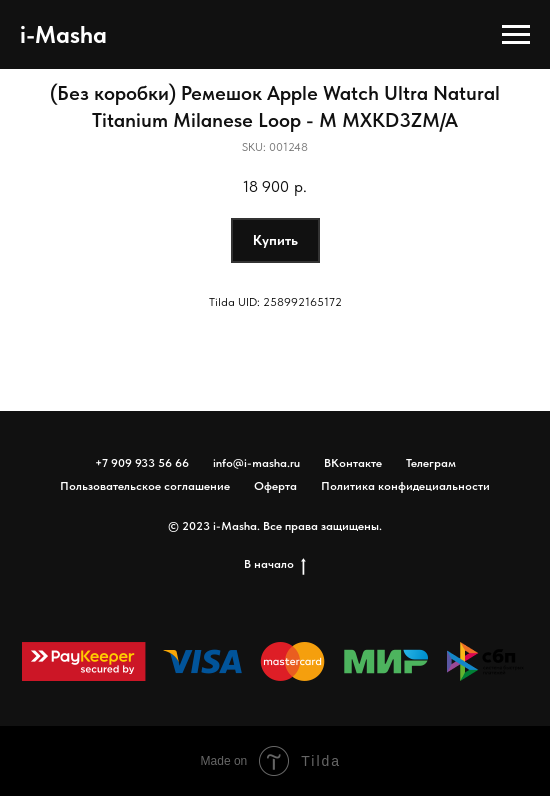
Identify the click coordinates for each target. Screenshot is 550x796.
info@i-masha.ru (256, 463)
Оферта (275, 486)
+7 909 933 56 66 (142, 463)
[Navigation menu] (516, 35)
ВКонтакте (353, 463)
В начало (275, 564)
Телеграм (431, 463)
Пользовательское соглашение (145, 486)
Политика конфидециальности (405, 486)
